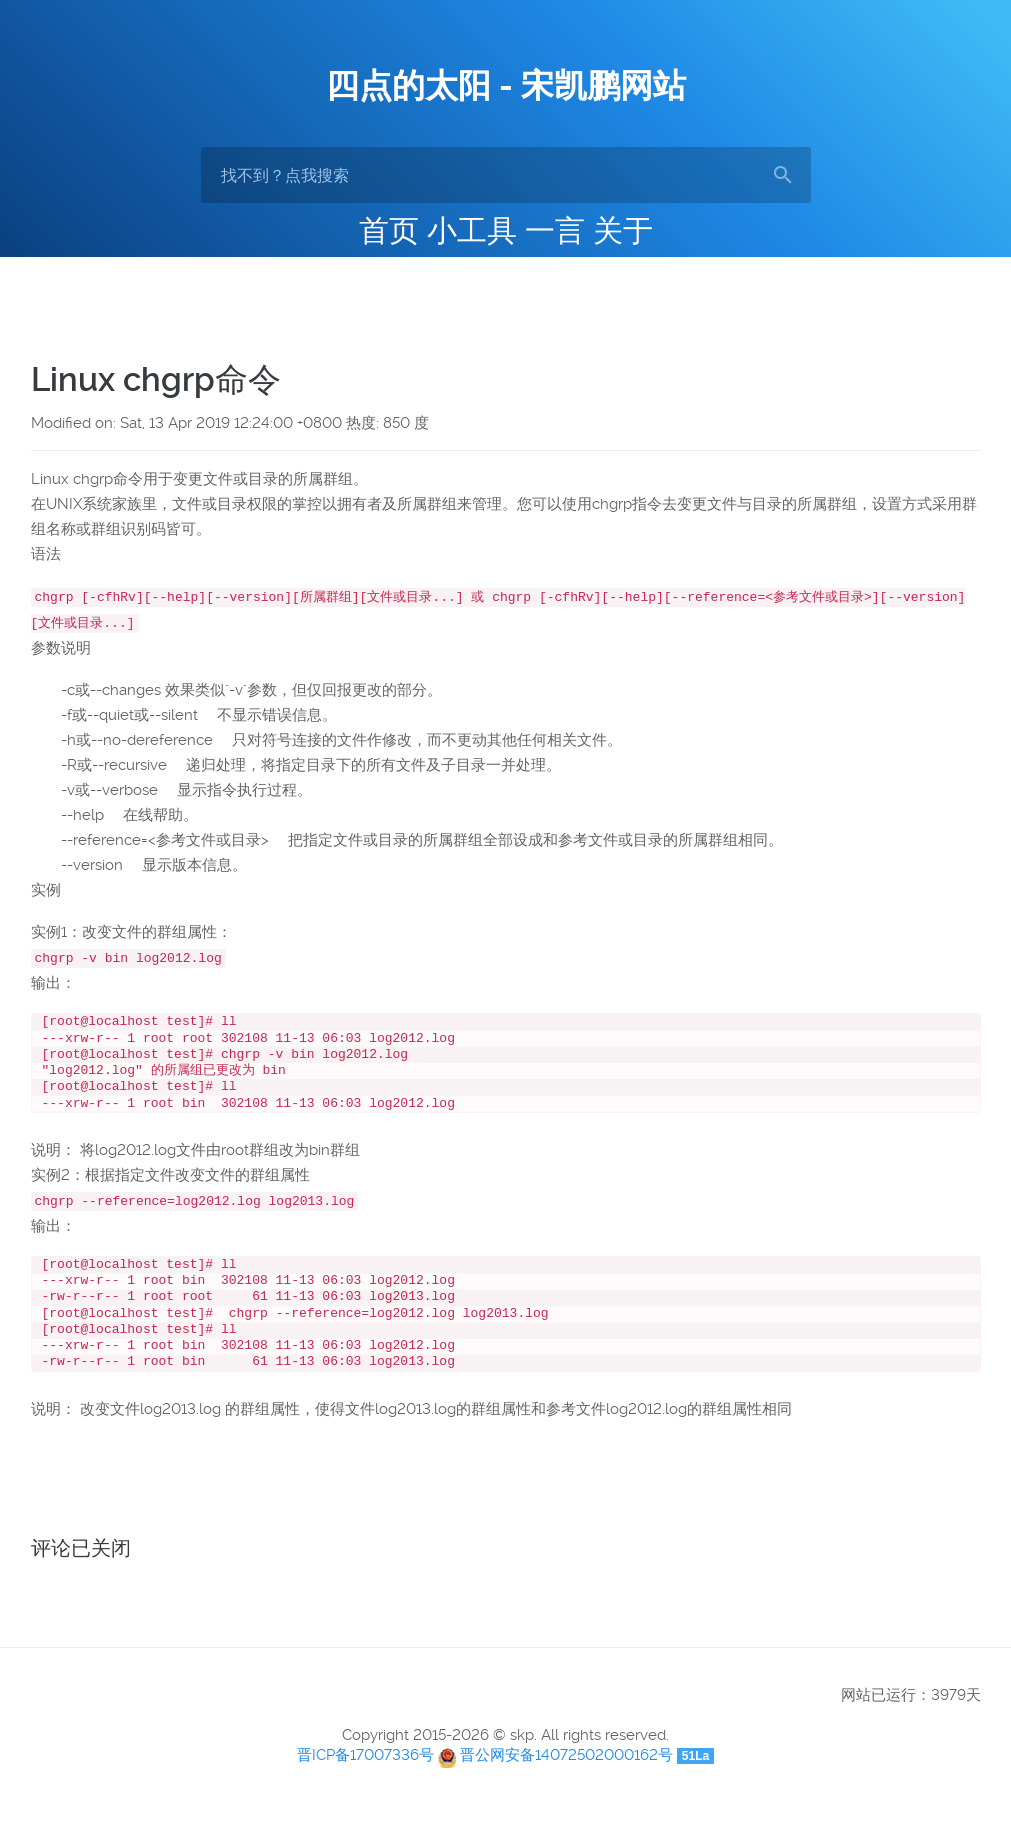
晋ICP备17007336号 (365, 1777)
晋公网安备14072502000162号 (566, 1777)
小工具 (472, 230)
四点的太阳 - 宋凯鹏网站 (506, 86)
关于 (623, 230)
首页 (389, 230)
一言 (555, 230)
